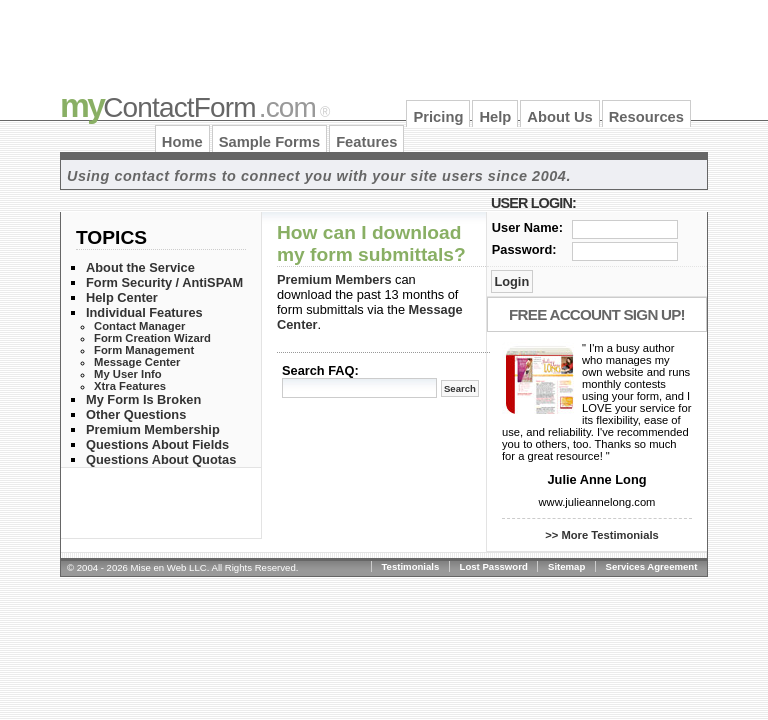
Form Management (144, 350)
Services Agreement (652, 566)
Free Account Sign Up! (597, 314)
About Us (559, 117)
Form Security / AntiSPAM (164, 282)
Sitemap (566, 566)
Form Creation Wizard (152, 338)
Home (182, 142)
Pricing (438, 117)
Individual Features (144, 312)
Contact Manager (139, 326)
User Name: (527, 227)
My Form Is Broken (143, 399)
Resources (646, 117)
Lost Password (494, 566)
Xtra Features (130, 386)
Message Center (137, 362)
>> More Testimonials (602, 535)
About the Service (140, 267)
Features (366, 142)
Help (495, 117)
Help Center (122, 297)
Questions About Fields (157, 444)
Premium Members (334, 279)
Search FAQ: (320, 370)
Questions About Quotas (161, 459)
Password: (524, 249)
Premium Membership (153, 429)
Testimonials (410, 566)
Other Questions (136, 414)
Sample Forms (269, 142)
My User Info (128, 374)
